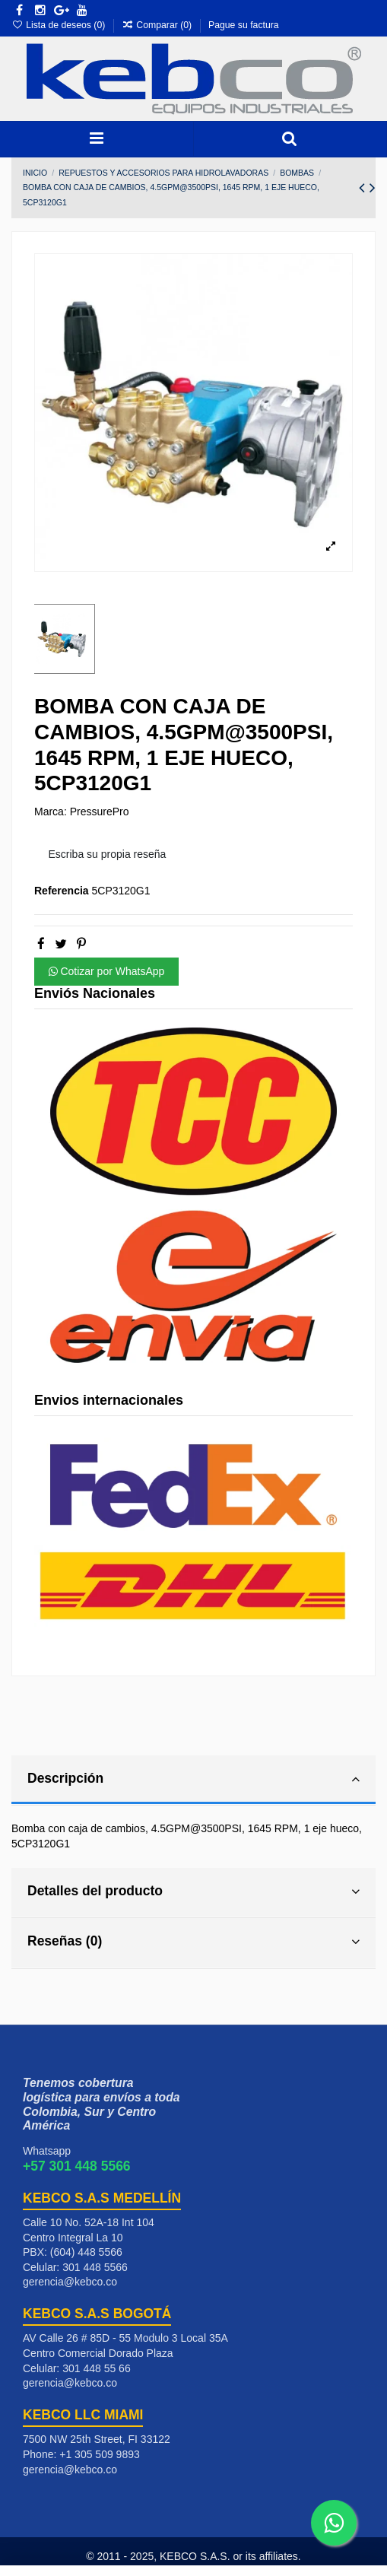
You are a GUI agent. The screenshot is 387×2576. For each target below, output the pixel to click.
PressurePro (99, 811)
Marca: (50, 811)
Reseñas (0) (193, 1941)
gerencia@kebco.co (70, 2282)
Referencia (61, 891)
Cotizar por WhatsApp (107, 971)
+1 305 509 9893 (99, 2454)
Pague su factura (243, 25)
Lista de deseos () (59, 25)
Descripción (193, 1779)
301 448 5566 (95, 2267)
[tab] (193, 1780)
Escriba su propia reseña (108, 854)
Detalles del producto (193, 1891)
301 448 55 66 (96, 2368)
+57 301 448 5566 (77, 2166)
